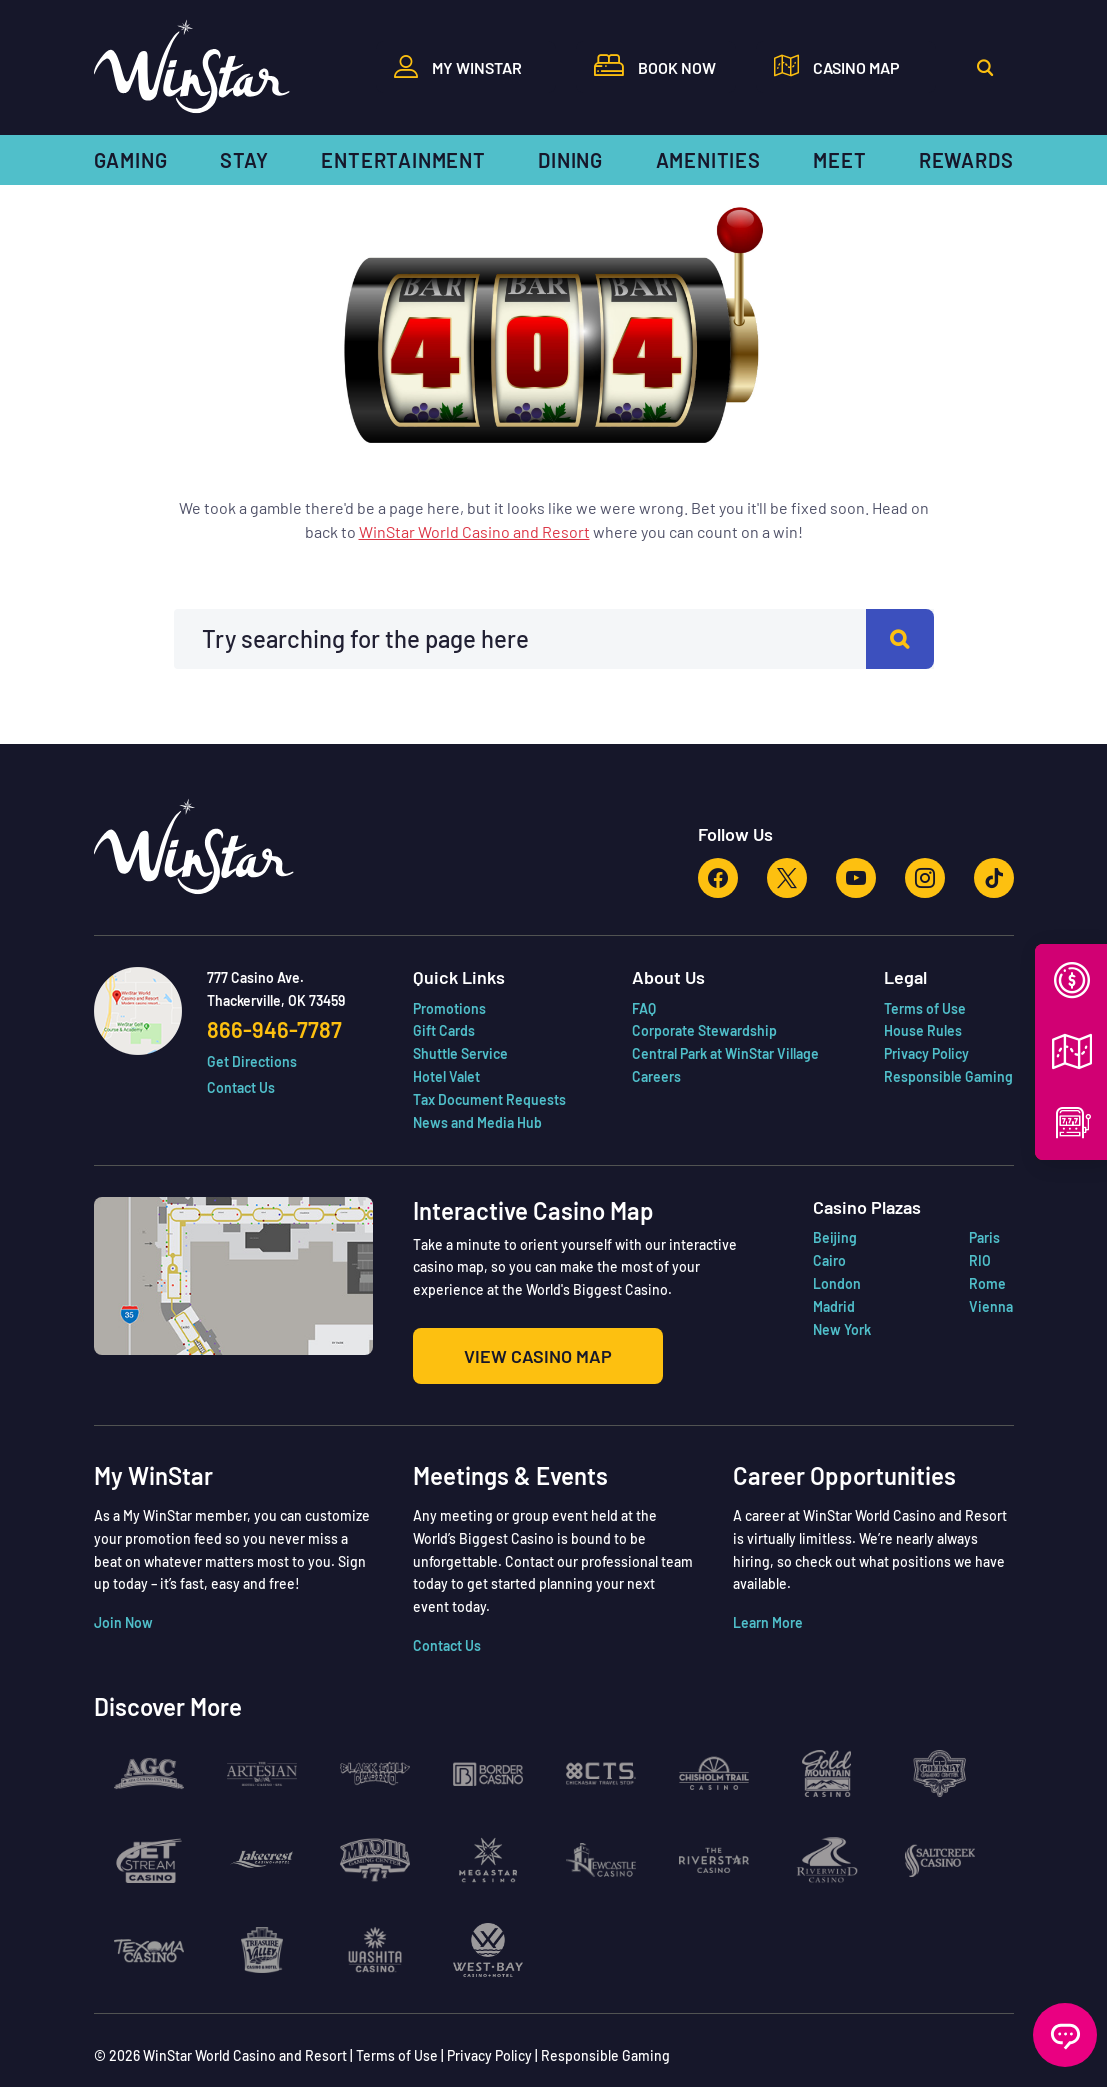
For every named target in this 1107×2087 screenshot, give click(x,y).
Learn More (768, 1807)
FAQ (644, 1193)
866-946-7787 (274, 1214)
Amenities (708, 160)
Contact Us (241, 1272)
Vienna (991, 1491)
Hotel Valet (446, 1261)
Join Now (123, 1807)
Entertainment (403, 160)
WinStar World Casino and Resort (474, 716)
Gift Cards (444, 1215)
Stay (244, 160)
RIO (980, 1445)
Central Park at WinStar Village (725, 1238)
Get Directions (252, 1246)
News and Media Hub (477, 1307)
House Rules (923, 1215)
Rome (987, 1468)
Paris (984, 1422)
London (837, 1468)
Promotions (449, 1193)
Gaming (131, 160)
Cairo (829, 1445)
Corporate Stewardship (704, 1215)
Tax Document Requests (489, 1284)
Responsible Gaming (948, 1261)
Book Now (677, 67)
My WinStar (477, 67)
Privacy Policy (926, 1238)
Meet (839, 160)
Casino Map (856, 67)
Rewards (966, 160)
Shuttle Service (460, 1238)
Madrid (834, 1491)
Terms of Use (925, 1193)
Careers (656, 1261)
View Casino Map (538, 1541)
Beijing (835, 1422)
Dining (570, 160)
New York (842, 1514)
